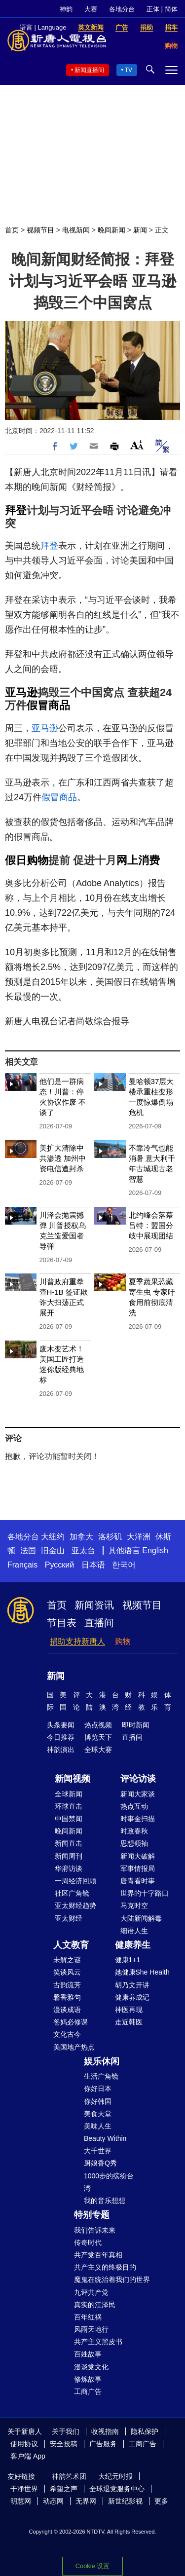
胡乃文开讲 (132, 1985)
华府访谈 (68, 1868)
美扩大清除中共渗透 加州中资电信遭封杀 (62, 1158)
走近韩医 (129, 2022)
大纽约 (53, 1536)
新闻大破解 (137, 1856)
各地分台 (122, 9)
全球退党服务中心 (117, 2489)
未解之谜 (67, 1960)
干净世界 (24, 2489)
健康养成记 (132, 1997)
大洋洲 (138, 1536)
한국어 (124, 1565)
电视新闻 (76, 230)
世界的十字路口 (144, 1893)
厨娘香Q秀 (100, 2163)
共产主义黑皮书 (98, 2342)
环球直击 (68, 1806)
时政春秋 (134, 1831)
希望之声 (63, 2489)
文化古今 (67, 2034)
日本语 (93, 1565)
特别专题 (92, 2215)
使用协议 (24, 2444)
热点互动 (134, 1806)
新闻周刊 (68, 1856)
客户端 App (27, 2456)
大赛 (90, 9)
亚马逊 (21, 692)
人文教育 (71, 1945)
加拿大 (81, 1536)
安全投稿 (63, 2444)
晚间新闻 (111, 230)
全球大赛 (98, 1750)
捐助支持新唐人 (77, 1641)
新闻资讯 (94, 1605)
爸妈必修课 (70, 2022)
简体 (171, 9)
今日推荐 (60, 1737)
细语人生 (134, 1931)
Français (22, 1565)
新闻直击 (68, 1843)
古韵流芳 (67, 1985)
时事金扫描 (137, 1819)
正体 (153, 9)
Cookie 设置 (92, 2566)
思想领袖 (134, 1843)
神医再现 (129, 2010)
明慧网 (20, 2501)
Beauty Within (105, 2138)
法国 (28, 1550)
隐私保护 (144, 2431)
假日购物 (26, 860)
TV (128, 70)
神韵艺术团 (69, 2476)
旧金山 (53, 1550)
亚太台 (83, 1550)
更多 (161, 2501)
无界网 (85, 2501)
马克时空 (134, 1905)
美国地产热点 (74, 2047)
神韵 (66, 9)
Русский (59, 1565)
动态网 (53, 2501)
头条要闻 (60, 1725)
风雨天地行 (91, 2329)
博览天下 (98, 1737)
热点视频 (98, 1725)
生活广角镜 (101, 2076)
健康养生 (132, 1945)
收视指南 (105, 2431)
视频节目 (40, 230)
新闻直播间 (89, 70)
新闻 (140, 230)
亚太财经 (68, 1918)
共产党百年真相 (98, 2255)
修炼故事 (88, 2379)
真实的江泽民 (94, 2305)
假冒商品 (48, 705)
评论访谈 (138, 1779)
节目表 (61, 1622)
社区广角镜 (72, 1893)
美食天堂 (97, 2114)
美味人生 (97, 2126)
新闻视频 (72, 1779)
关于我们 (65, 2431)
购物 (123, 1641)
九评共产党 (91, 2292)
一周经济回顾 (75, 1881)
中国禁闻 (68, 1819)
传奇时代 (88, 2242)
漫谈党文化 (91, 2367)
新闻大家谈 (137, 1794)
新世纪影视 (125, 2501)
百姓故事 (88, 2354)
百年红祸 (88, 2317)
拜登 (16, 510)
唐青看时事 (137, 1881)
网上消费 (138, 860)
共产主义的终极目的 (105, 2267)
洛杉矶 (110, 1536)
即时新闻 (135, 1725)
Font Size (137, 444)
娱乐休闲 (101, 2061)
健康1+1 (128, 1960)
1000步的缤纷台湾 (109, 2182)
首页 (12, 230)
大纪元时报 (115, 2476)
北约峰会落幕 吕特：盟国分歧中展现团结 (151, 1225)
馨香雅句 (67, 1997)
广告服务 (103, 2444)
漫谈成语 (67, 2010)
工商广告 (88, 2391)
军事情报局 (137, 1868)
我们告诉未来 (94, 2230)
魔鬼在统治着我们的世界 (112, 2279)
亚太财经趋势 (75, 1905)
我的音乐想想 (104, 2200)
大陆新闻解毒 (141, 1918)
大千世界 (97, 2151)
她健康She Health (142, 1972)
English (155, 1550)
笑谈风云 (67, 1972)
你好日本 (97, 2088)
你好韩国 (97, 2101)
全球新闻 (68, 1794)
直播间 (99, 1622)
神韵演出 (60, 1750)
